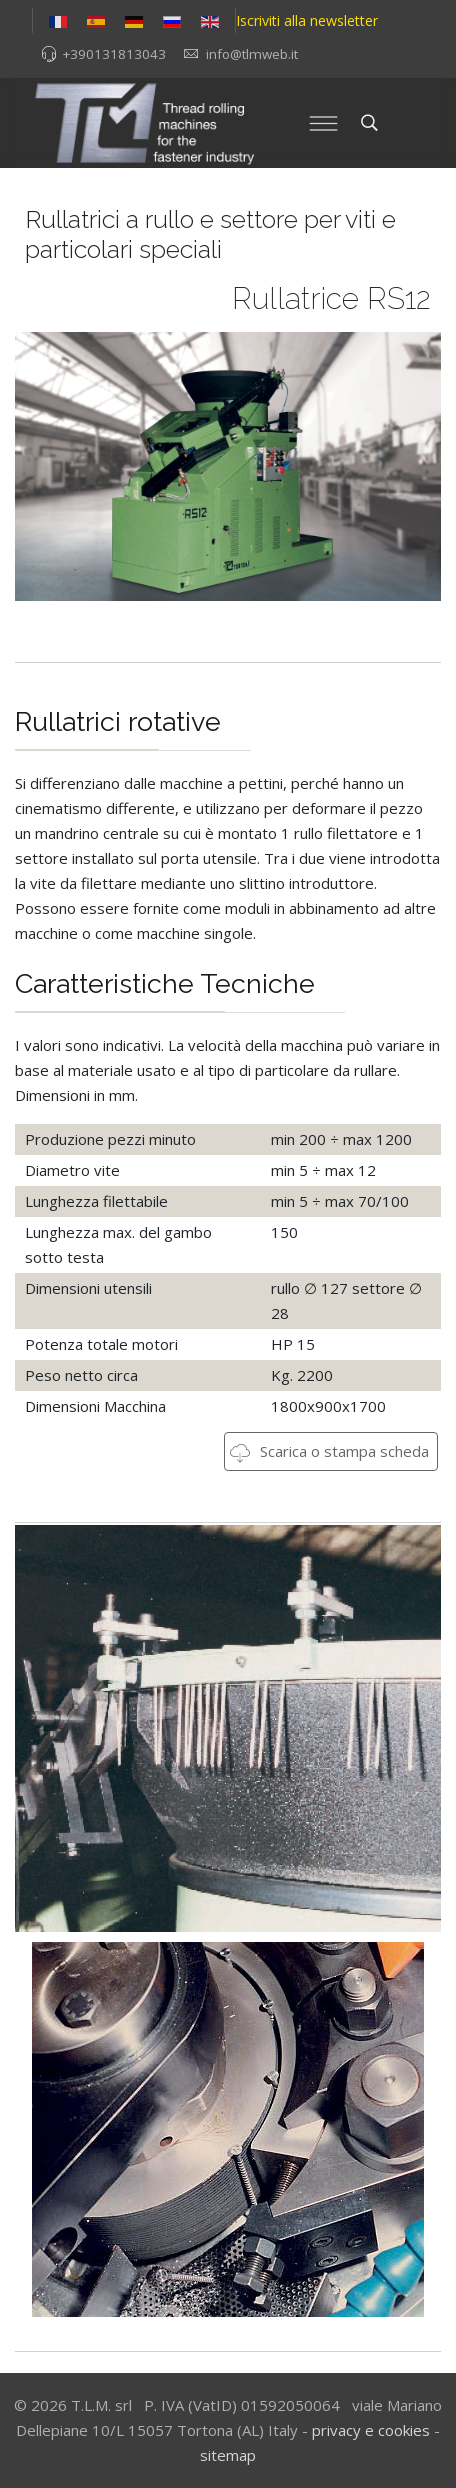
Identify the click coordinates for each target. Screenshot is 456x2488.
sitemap (228, 2455)
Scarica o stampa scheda (329, 1451)
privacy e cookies (371, 2430)
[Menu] (324, 123)
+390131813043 (114, 54)
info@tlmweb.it (252, 54)
